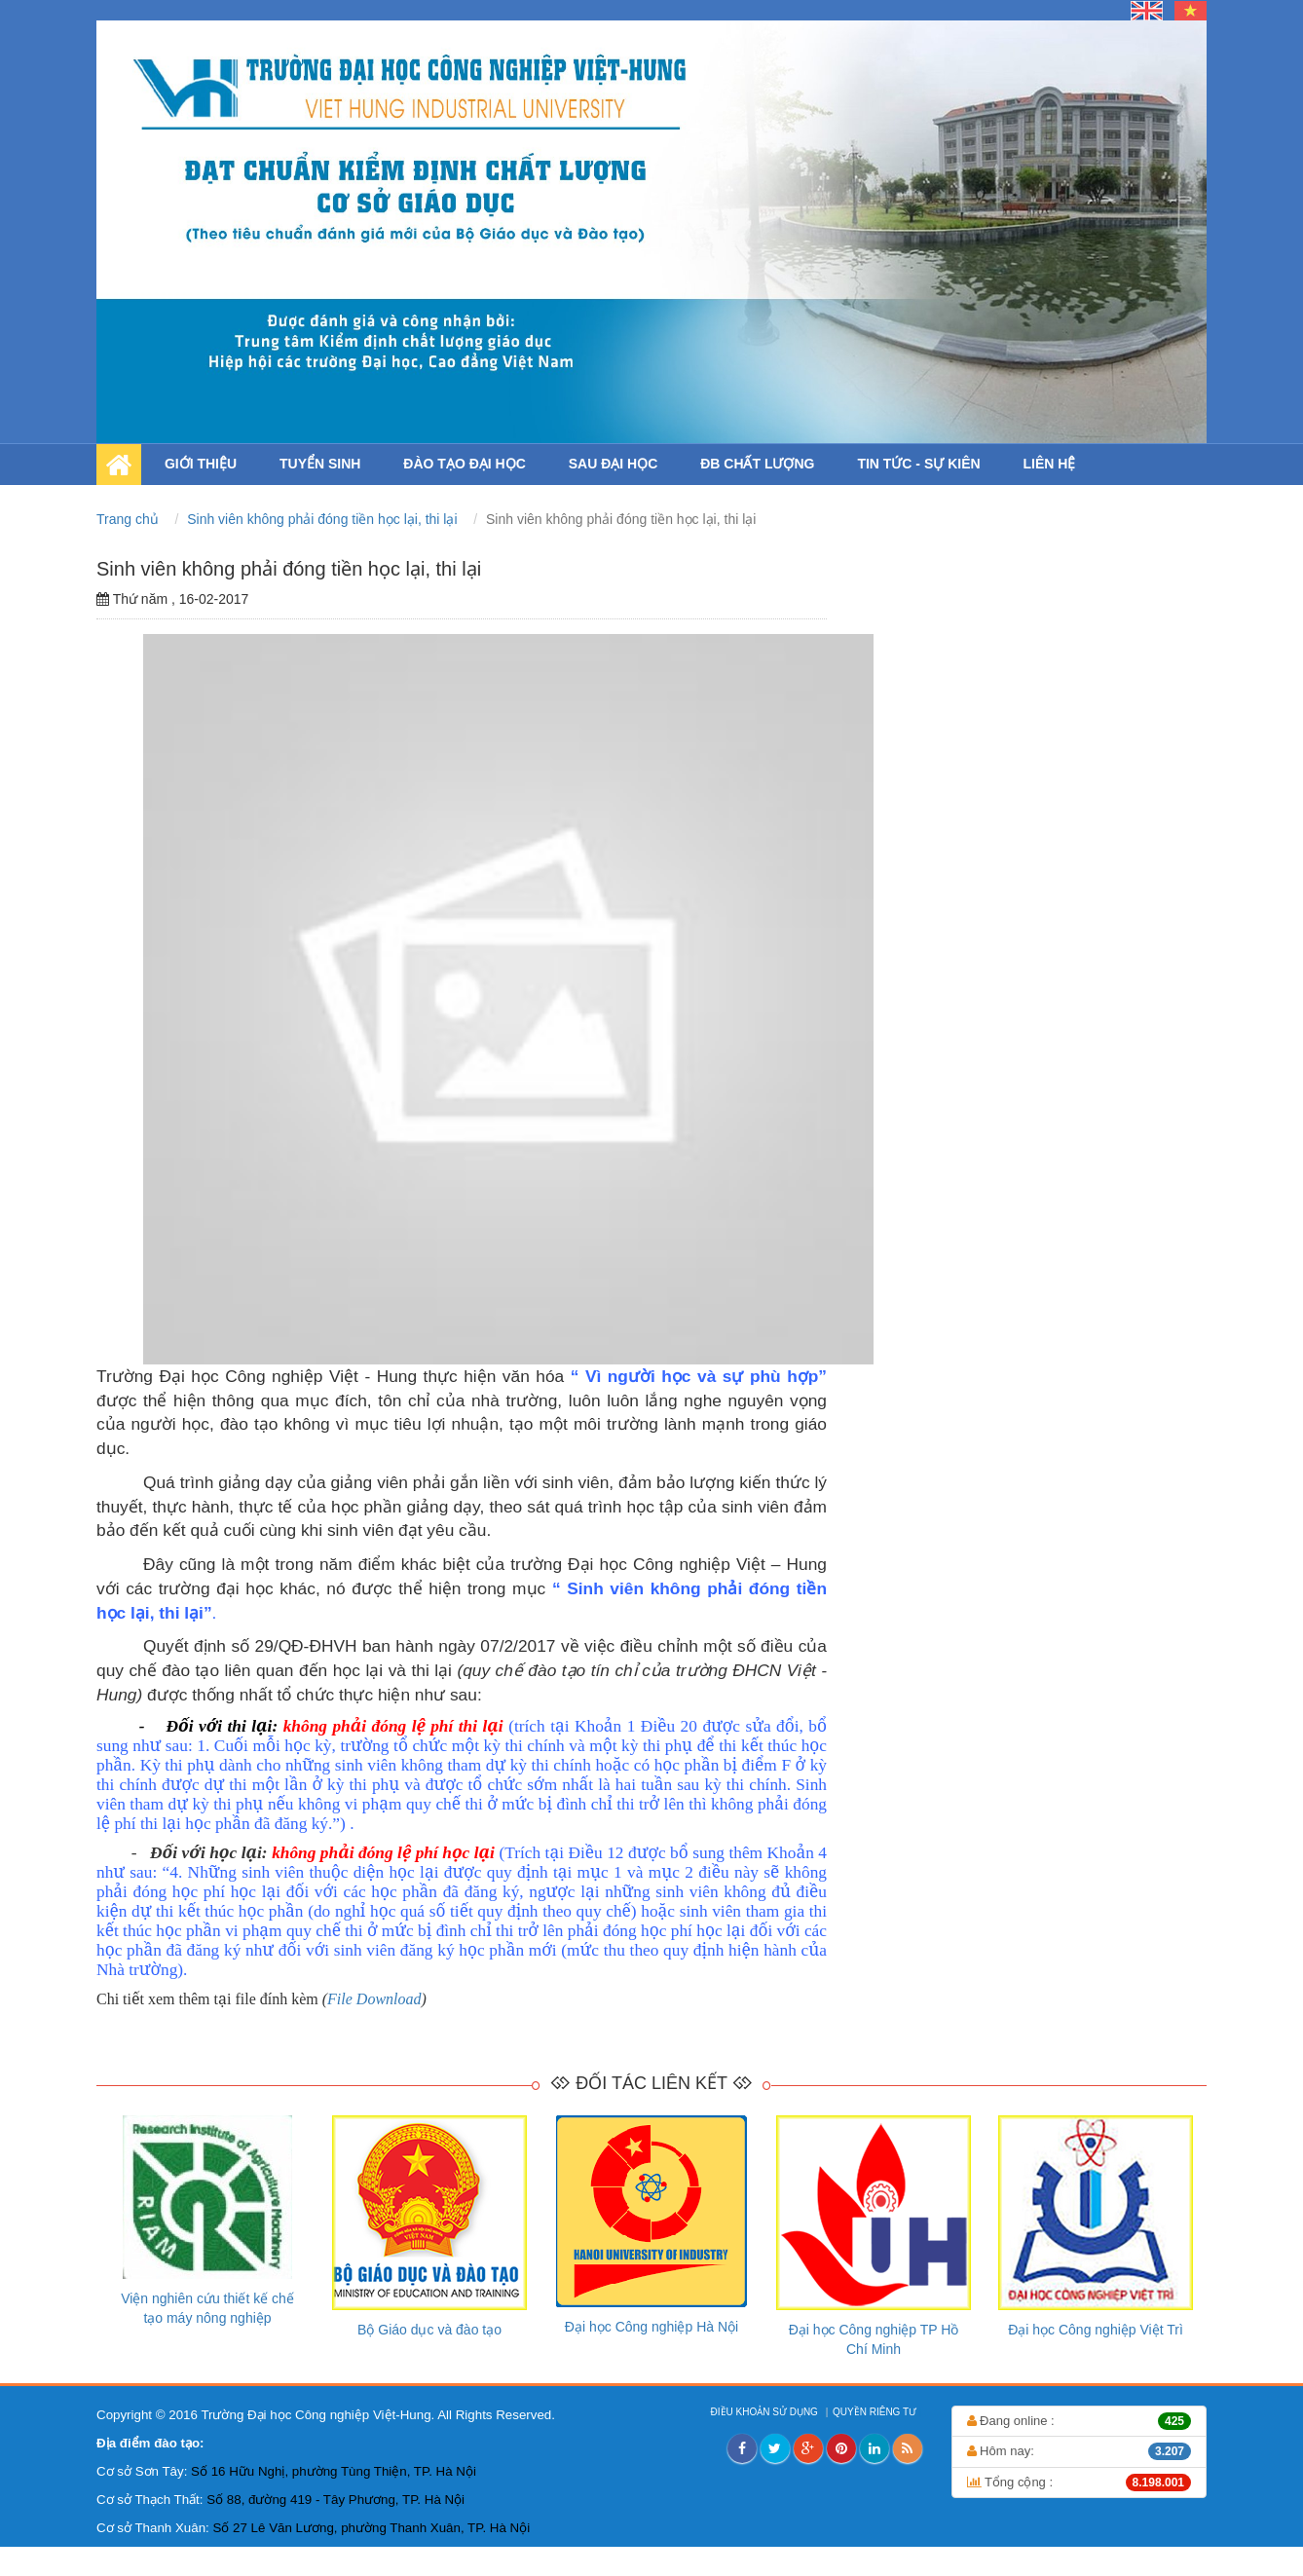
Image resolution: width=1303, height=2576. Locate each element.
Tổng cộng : (1079, 2482)
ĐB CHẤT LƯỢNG (757, 463)
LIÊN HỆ (1050, 463)
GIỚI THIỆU (201, 463)
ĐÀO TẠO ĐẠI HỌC (464, 463)
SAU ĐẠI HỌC (613, 463)
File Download (374, 1999)
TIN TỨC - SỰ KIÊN (918, 463)
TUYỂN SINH (319, 463)
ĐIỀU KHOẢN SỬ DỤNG (766, 2412)
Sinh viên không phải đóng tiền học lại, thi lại (324, 519)
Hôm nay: (1079, 2451)
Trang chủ (129, 519)
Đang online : (1079, 2421)
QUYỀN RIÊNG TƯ (876, 2412)
